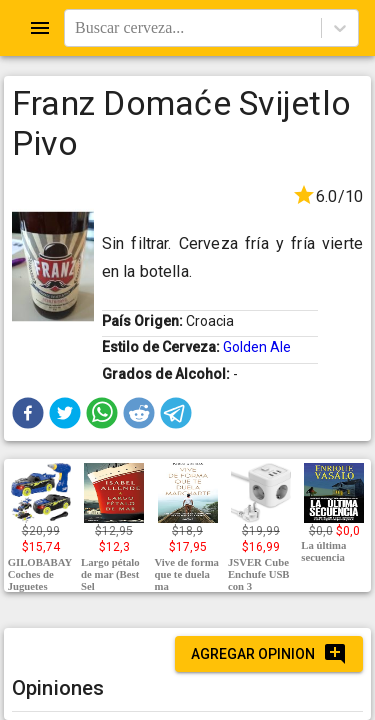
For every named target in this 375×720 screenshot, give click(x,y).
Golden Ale (257, 347)
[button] (28, 413)
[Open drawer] (40, 28)
